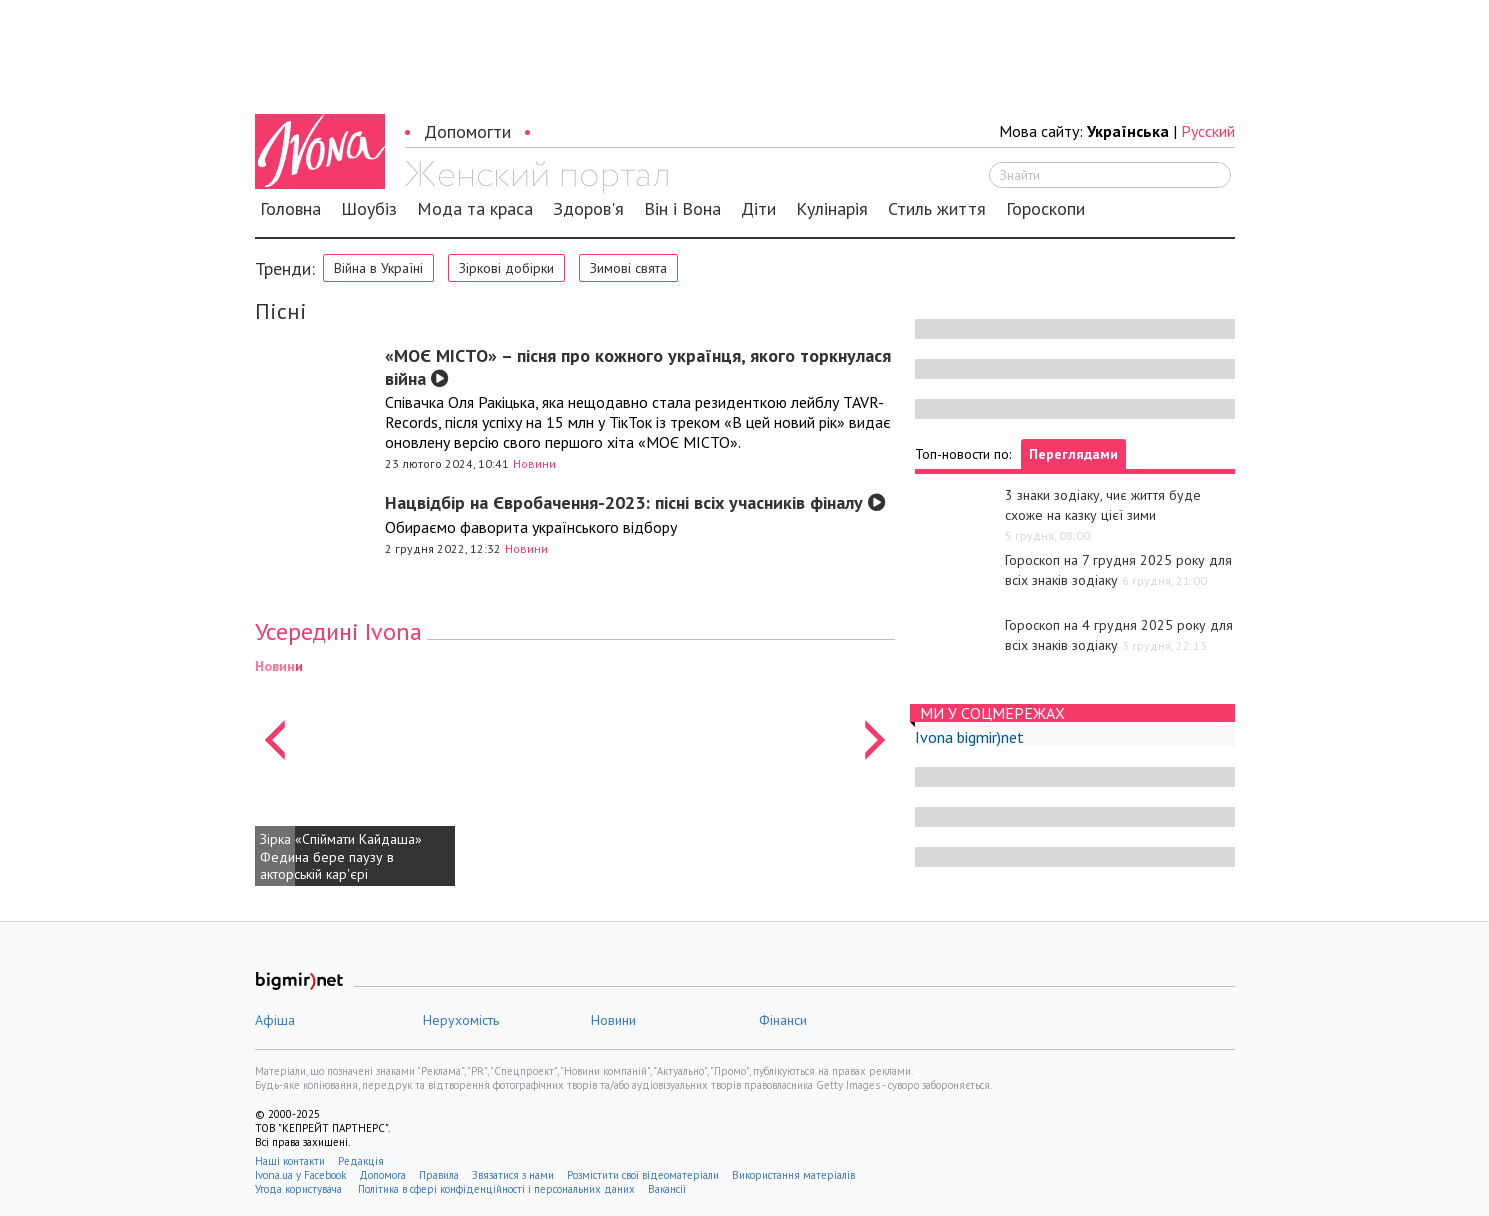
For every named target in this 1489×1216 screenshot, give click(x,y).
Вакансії (667, 1189)
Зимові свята (628, 268)
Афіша (275, 1020)
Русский (1208, 131)
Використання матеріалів (793, 1175)
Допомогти (467, 131)
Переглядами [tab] (1073, 454)
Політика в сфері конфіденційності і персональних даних (496, 1189)
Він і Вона (682, 209)
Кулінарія (832, 209)
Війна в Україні (378, 268)
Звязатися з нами (513, 1175)
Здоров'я (588, 209)
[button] (275, 771)
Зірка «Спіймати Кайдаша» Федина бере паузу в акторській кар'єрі (341, 856)
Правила (439, 1175)
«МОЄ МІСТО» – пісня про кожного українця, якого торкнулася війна (638, 367)
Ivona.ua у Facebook (300, 1175)
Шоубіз (369, 209)
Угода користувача (300, 1189)
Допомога (382, 1175)
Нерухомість (461, 1020)
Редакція (361, 1161)
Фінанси (783, 1020)
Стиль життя (937, 209)
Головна (290, 209)
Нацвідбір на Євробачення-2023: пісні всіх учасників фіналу (635, 502)
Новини (534, 463)
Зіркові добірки (506, 268)
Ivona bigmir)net (969, 737)
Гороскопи (1045, 209)
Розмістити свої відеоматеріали (643, 1175)
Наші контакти (290, 1161)
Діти (758, 209)
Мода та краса (475, 209)
